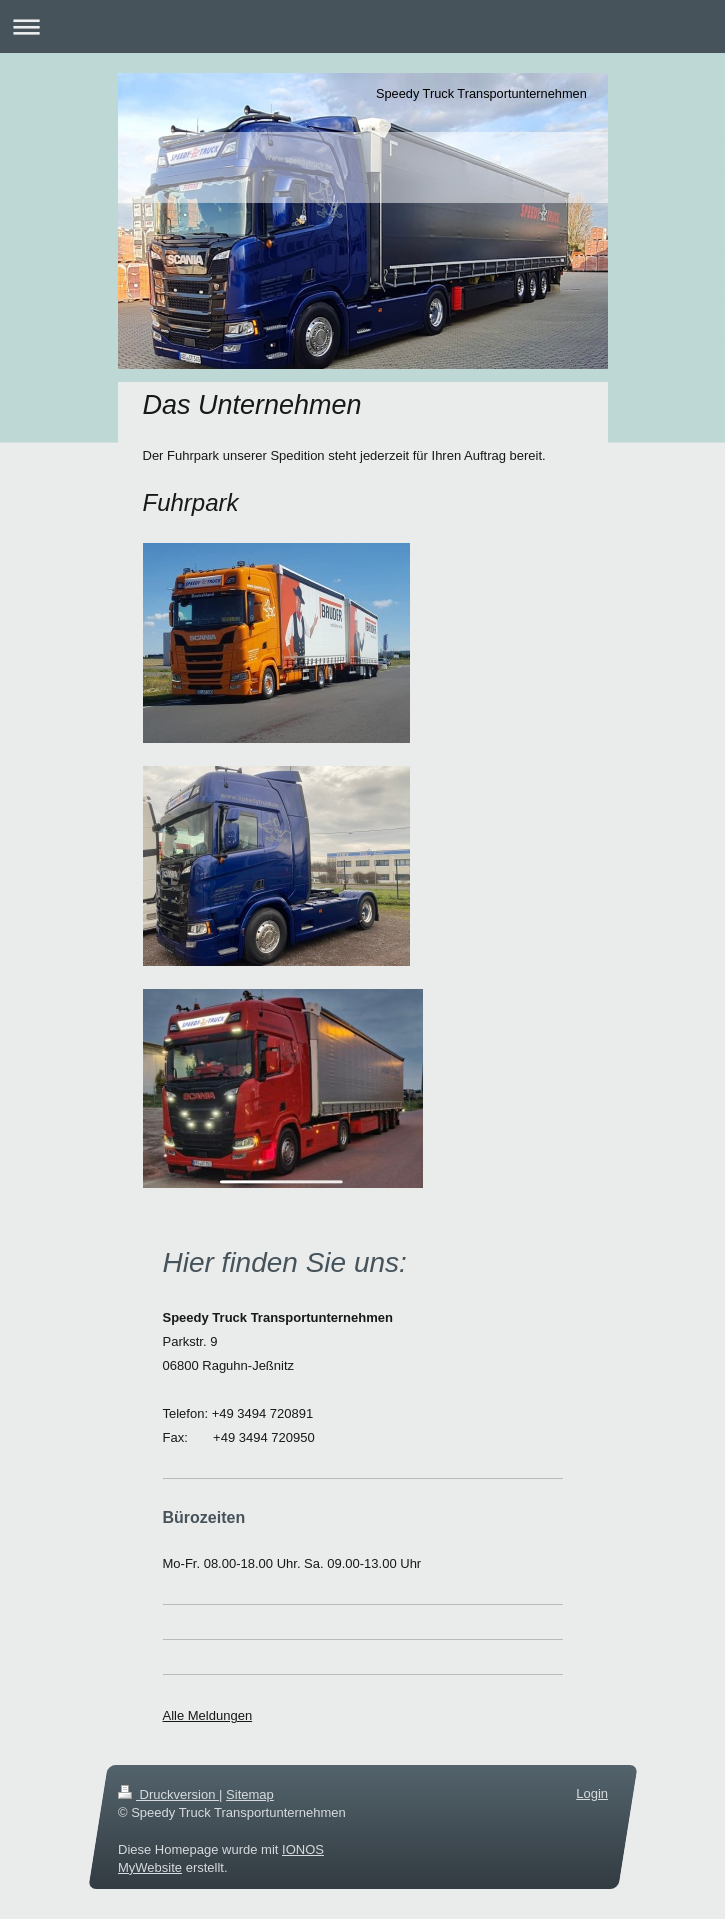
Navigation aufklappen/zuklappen (362, 26)
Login (592, 1793)
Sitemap (250, 1794)
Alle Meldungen (208, 1715)
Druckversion (168, 1794)
